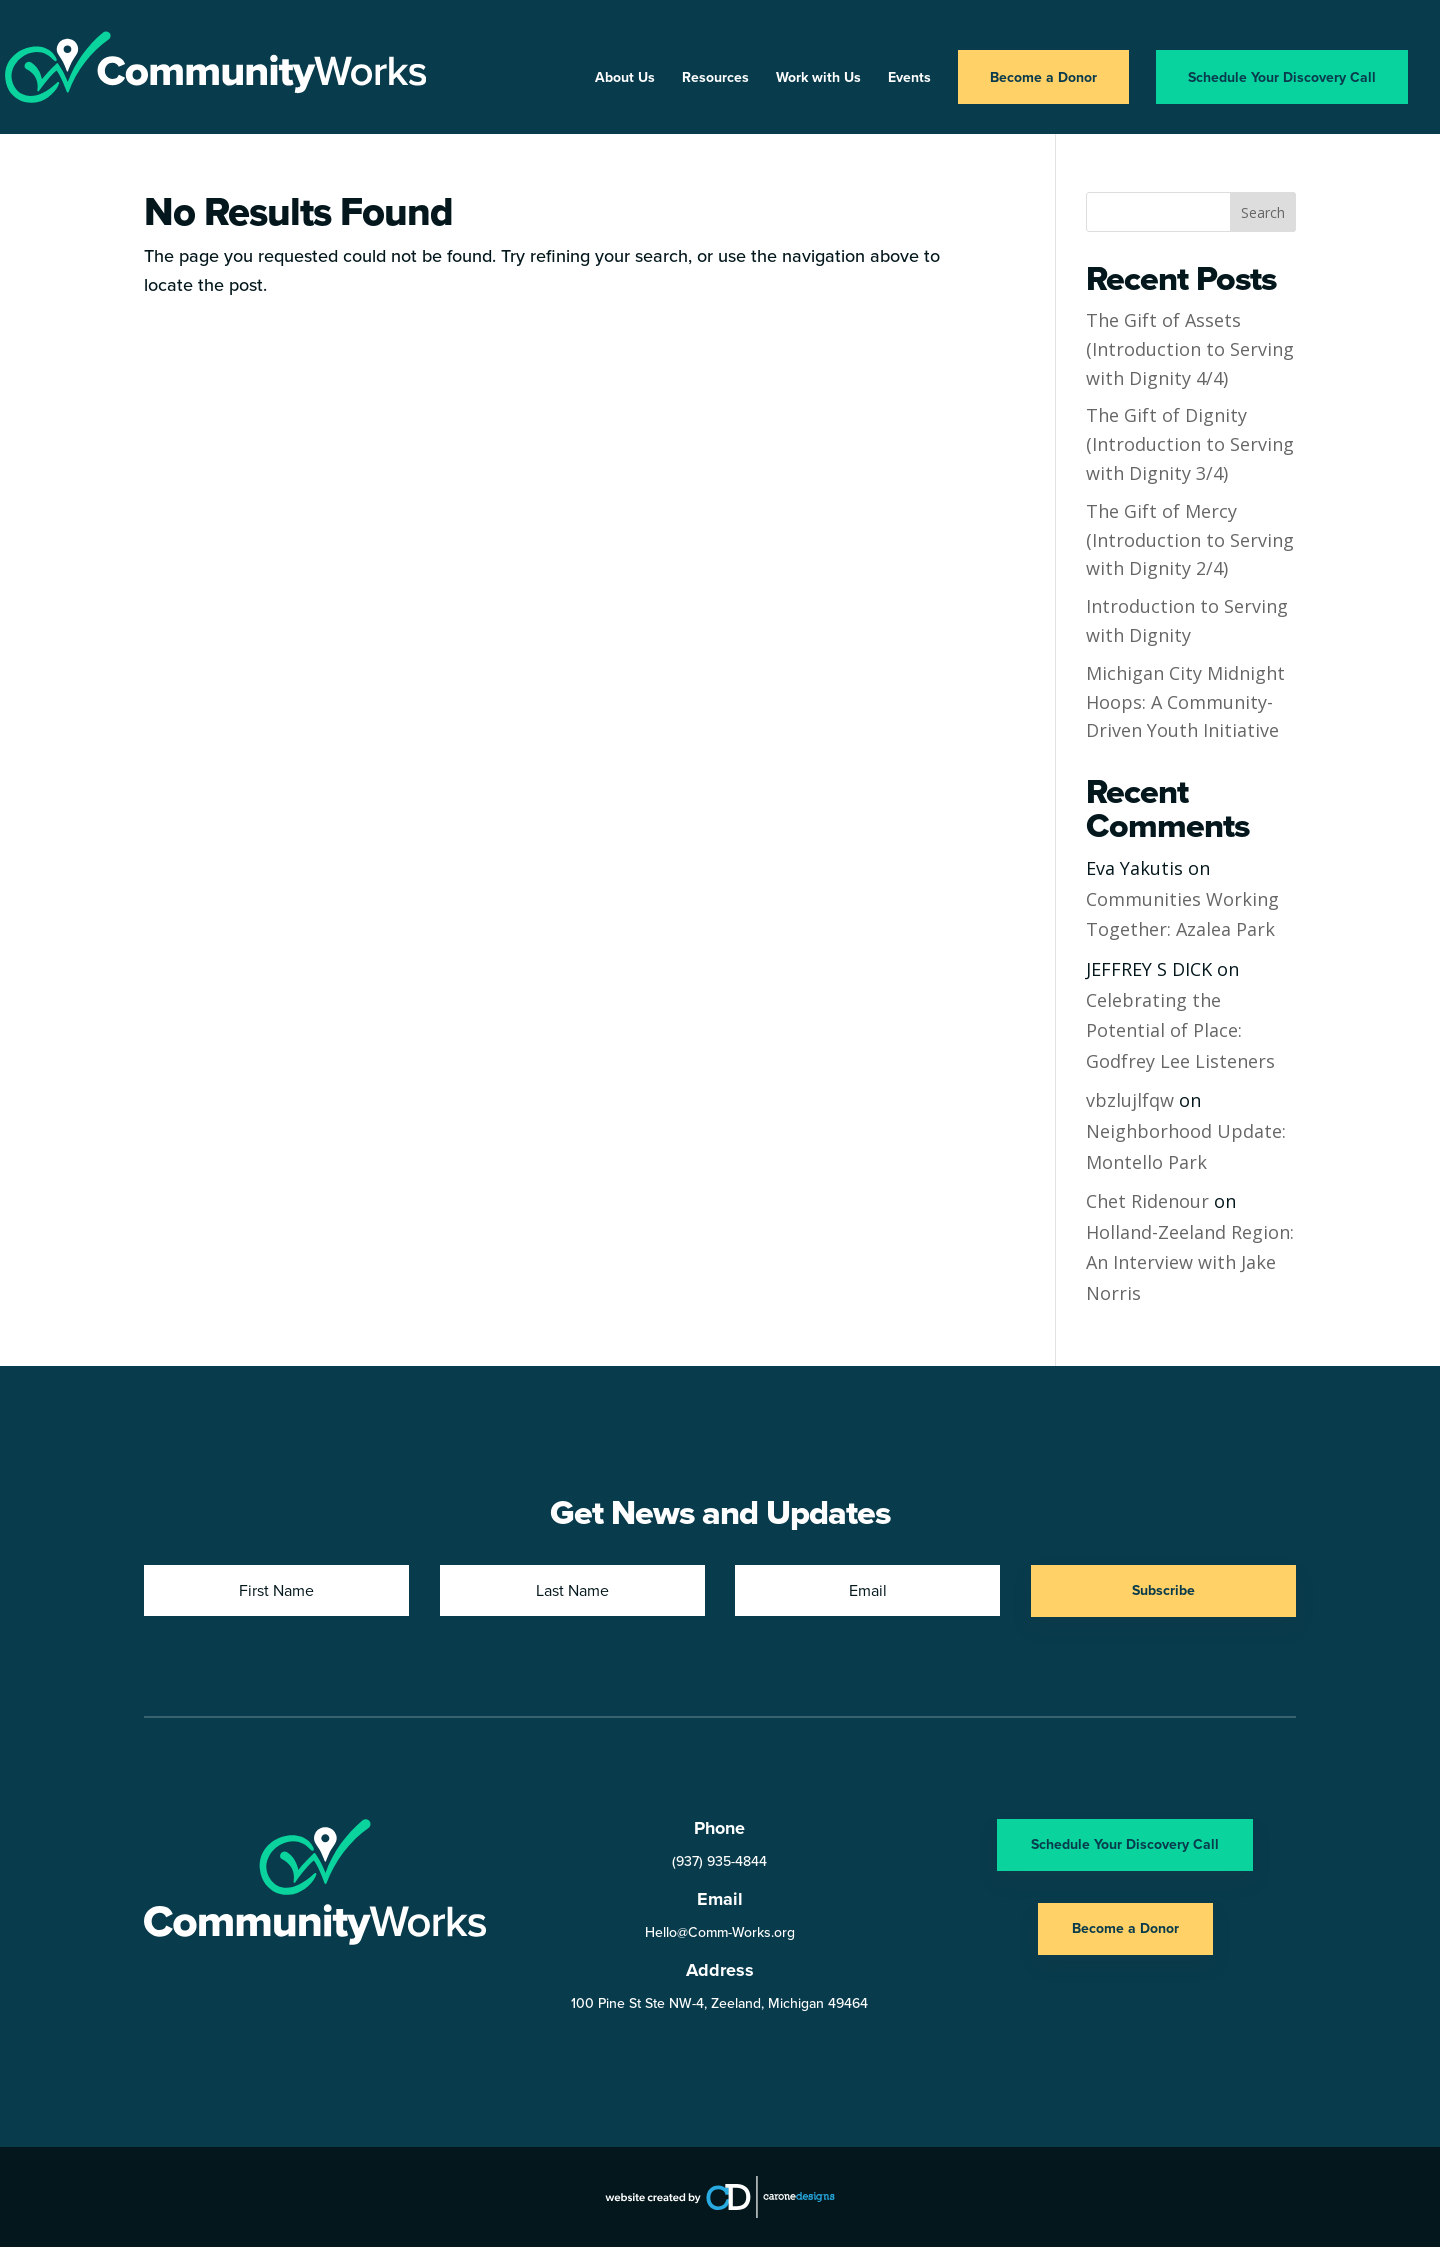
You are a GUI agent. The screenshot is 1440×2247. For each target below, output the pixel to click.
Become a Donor (1043, 77)
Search (1263, 212)
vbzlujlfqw (1130, 1100)
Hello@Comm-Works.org (720, 1932)
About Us (625, 78)
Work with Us (818, 78)
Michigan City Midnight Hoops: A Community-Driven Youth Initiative (1185, 702)
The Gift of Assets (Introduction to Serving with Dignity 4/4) (1190, 349)
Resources (715, 78)
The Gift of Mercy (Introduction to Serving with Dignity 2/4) (1190, 540)
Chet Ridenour (1147, 1201)
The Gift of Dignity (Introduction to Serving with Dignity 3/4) (1190, 444)
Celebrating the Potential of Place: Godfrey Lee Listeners (1180, 1030)
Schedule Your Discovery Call (1282, 77)
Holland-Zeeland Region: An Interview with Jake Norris (1190, 1262)
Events (909, 78)
